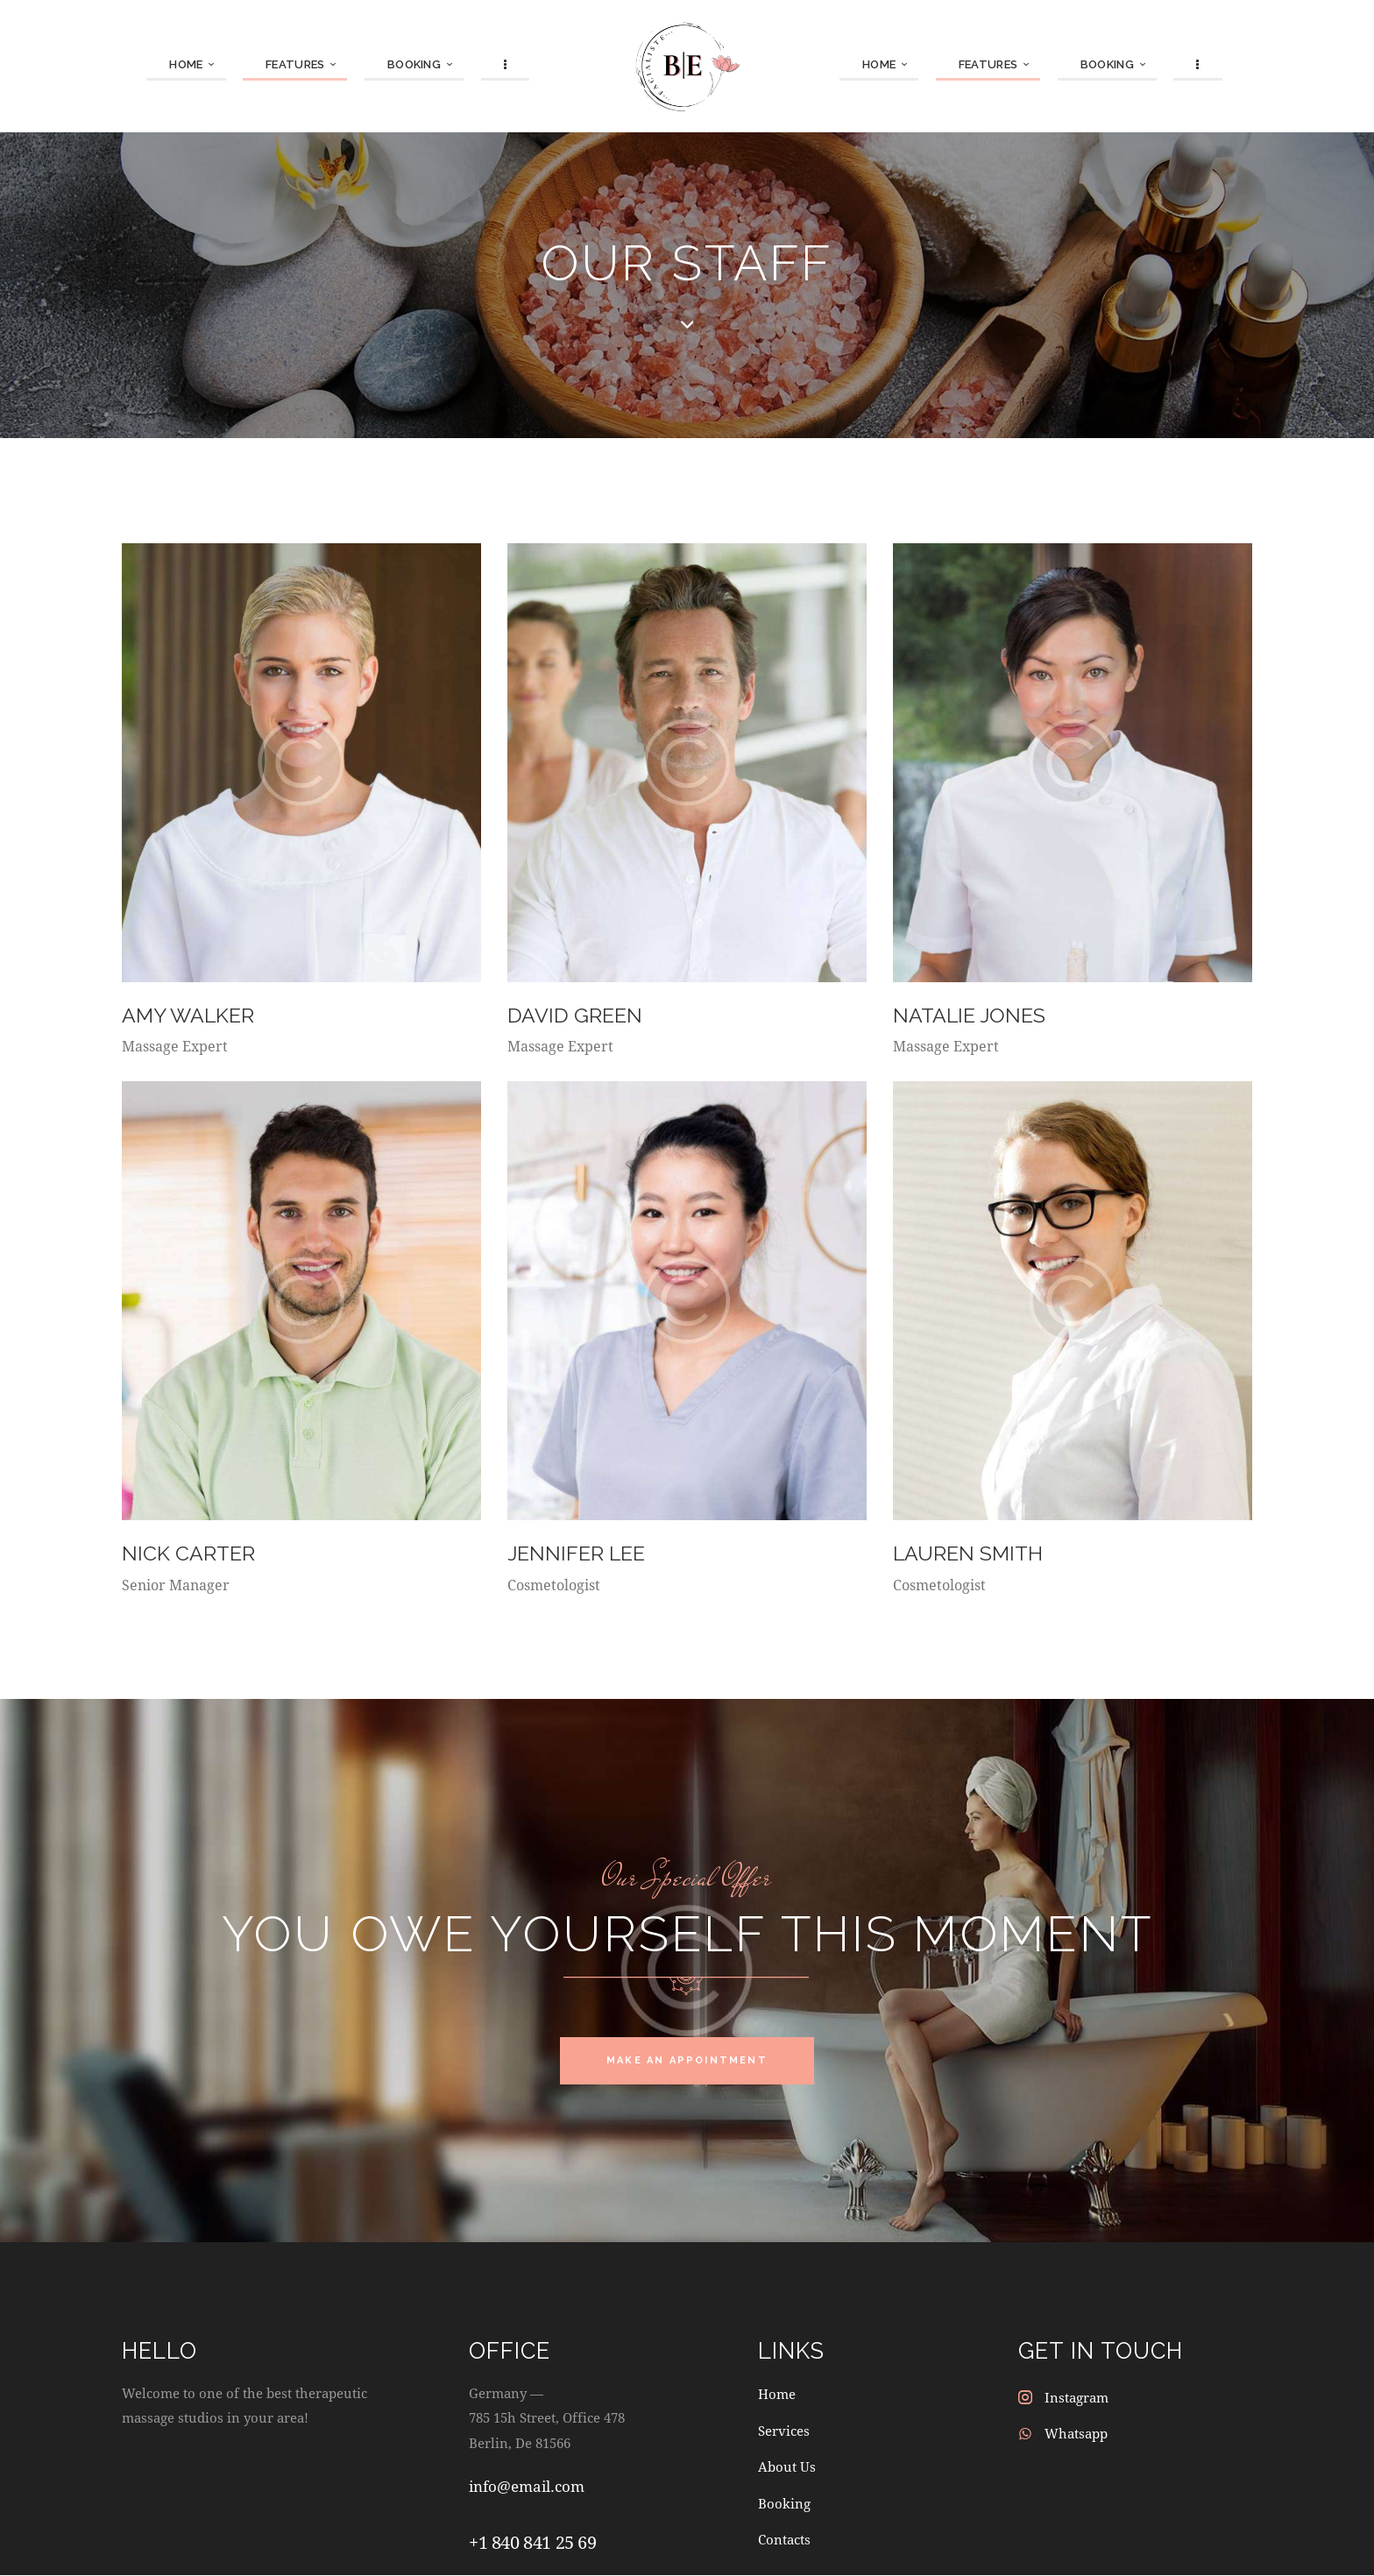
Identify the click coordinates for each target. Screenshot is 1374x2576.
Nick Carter (189, 1553)
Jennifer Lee (578, 1553)
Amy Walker (190, 1015)
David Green (575, 1015)
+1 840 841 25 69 (533, 2544)
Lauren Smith (970, 1553)
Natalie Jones (971, 1015)
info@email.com (526, 2488)
